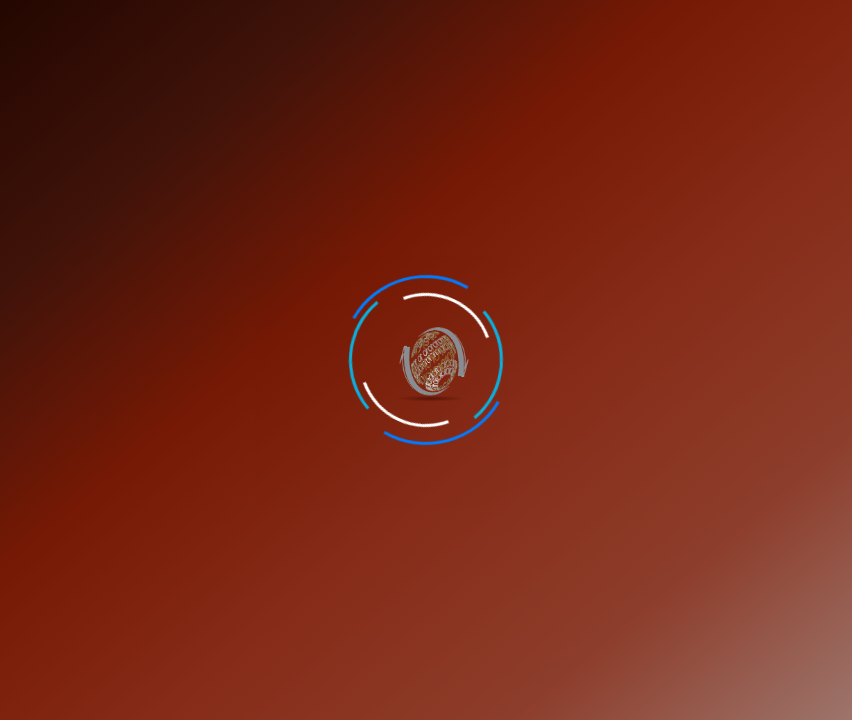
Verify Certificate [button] (795, 61)
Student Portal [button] (616, 61)
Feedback (322, 61)
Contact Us (459, 61)
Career (191, 61)
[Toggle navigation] (827, 104)
